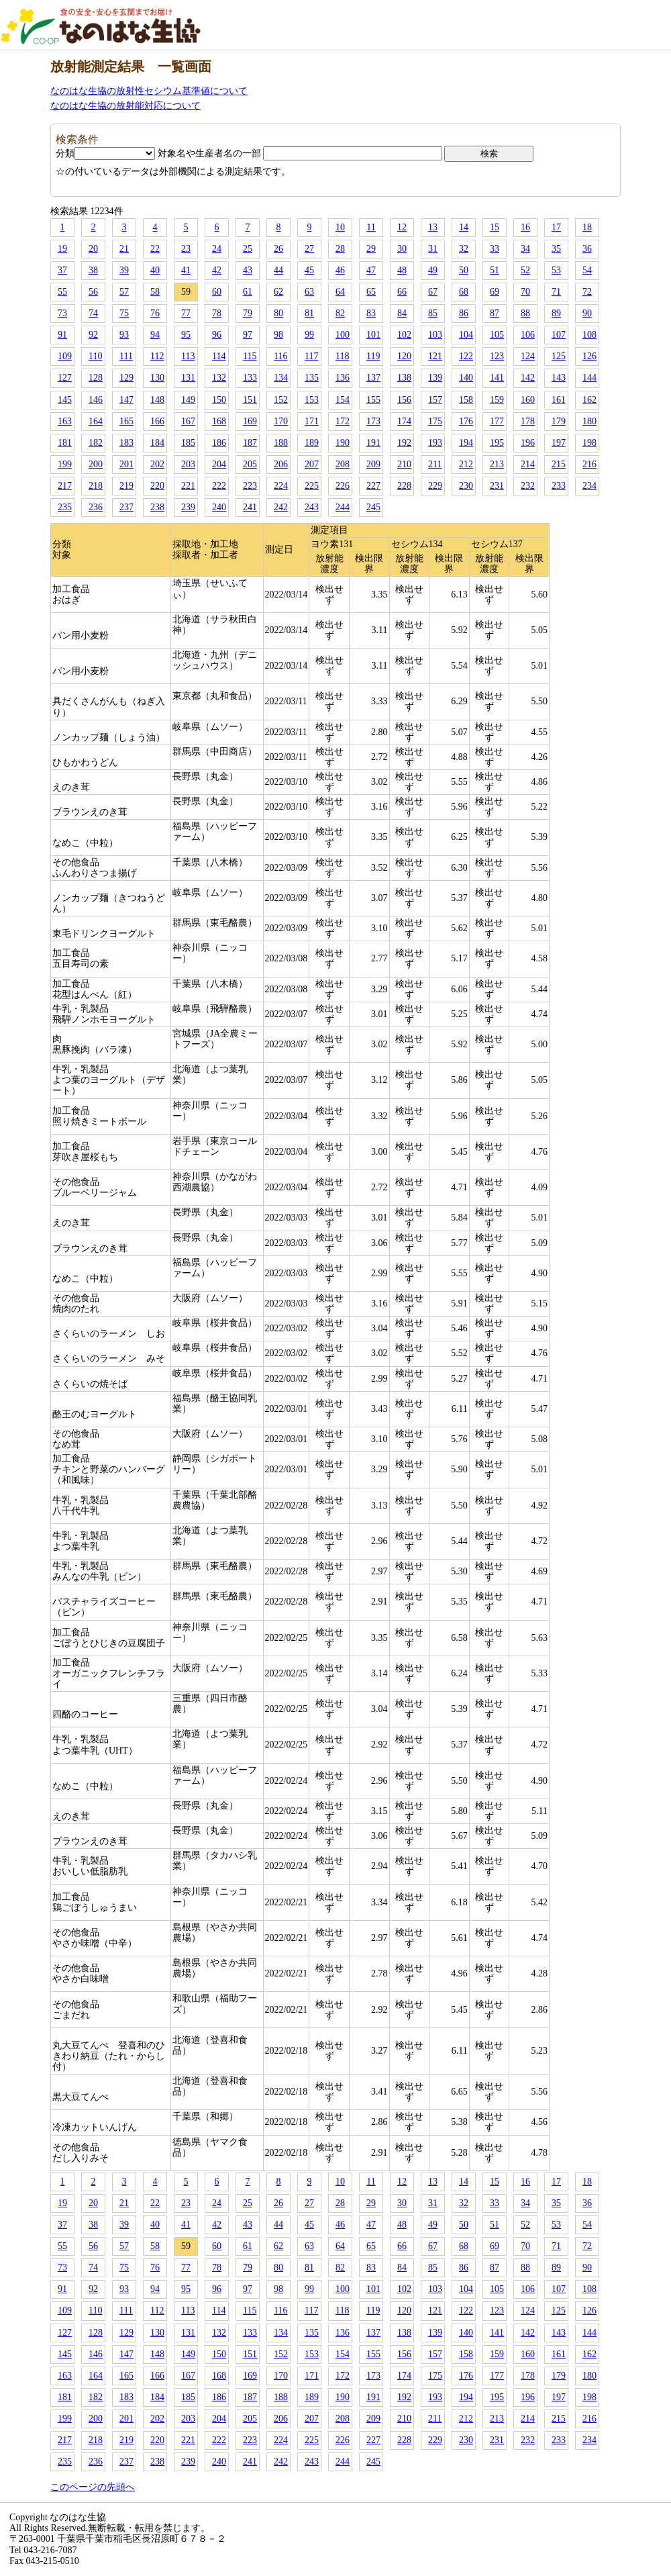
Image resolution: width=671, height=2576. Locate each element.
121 (435, 356)
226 (343, 486)
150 (219, 400)
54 (587, 270)
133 (250, 378)
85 (432, 313)
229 (435, 486)
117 (311, 356)
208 (343, 464)
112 (157, 356)
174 (404, 421)
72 (587, 292)
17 (556, 227)
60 (216, 292)
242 (281, 507)
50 (463, 270)
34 (525, 249)
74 (93, 313)
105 (497, 335)
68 (463, 292)
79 (247, 313)
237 (126, 507)
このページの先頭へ (92, 2487)
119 (373, 356)
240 (219, 507)
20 (93, 249)
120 (404, 356)
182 (96, 443)
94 (155, 335)
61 (247, 292)
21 (124, 249)
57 (124, 292)
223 (250, 486)
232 (528, 486)
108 (589, 335)
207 (312, 464)
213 (497, 464)
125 (559, 356)
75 (124, 313)
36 (587, 249)
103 (435, 335)
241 (250, 507)
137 (373, 378)
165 (126, 421)
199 (65, 464)
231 (497, 486)
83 (371, 313)
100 (343, 335)
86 (463, 313)
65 (371, 292)
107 (559, 335)
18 (587, 227)
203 (188, 464)
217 (65, 486)
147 (126, 400)
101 (373, 335)
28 (340, 249)
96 (216, 335)
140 (466, 378)
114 (218, 356)
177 (497, 421)
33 (494, 249)
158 (466, 400)
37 (62, 270)
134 (281, 378)
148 (157, 400)
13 (432, 227)
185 (188, 443)
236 (96, 507)
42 (216, 270)
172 (343, 421)
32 (463, 249)
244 (343, 507)
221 (188, 486)
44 (278, 270)
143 (559, 378)
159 (497, 400)
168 (219, 421)
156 (404, 400)
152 (281, 400)
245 (373, 507)
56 (93, 292)
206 (281, 464)
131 (188, 378)
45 (309, 270)
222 (219, 486)
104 (466, 335)
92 (93, 335)
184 (157, 443)
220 (157, 486)
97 (247, 335)
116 (280, 356)
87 (494, 313)
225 (312, 486)
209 (373, 464)
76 (155, 313)
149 (188, 400)
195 (497, 443)
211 (435, 464)
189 (312, 443)
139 (435, 378)
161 (559, 400)
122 (466, 356)
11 (370, 227)
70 (525, 292)
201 (126, 464)
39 (124, 270)
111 (126, 356)
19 (62, 249)
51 (494, 270)
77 (186, 313)
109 (65, 356)
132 (219, 378)
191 (373, 443)
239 (188, 507)
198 (589, 443)
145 (65, 400)
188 (281, 443)
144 (589, 378)
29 (371, 249)
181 (65, 443)
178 (528, 421)
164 (96, 421)
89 (556, 313)
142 (528, 378)
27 (309, 249)
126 (589, 356)
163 (65, 421)
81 (309, 313)
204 (219, 464)
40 (155, 270)
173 (373, 421)
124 (528, 356)
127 (65, 378)
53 (556, 270)
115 (249, 356)
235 (65, 507)
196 (528, 443)
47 (371, 270)
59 (186, 292)
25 (247, 249)
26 (278, 249)
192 (404, 443)
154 (343, 400)
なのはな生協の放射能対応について (125, 106)
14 (463, 227)
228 (404, 486)
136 (343, 378)
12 (402, 227)
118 (342, 356)
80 (278, 313)
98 (278, 335)
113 (188, 356)
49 (432, 270)
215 (559, 464)
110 (95, 356)
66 (402, 292)
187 (250, 443)
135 (312, 378)
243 (312, 507)
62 (278, 292)
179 (559, 421)
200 (96, 464)
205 (250, 464)
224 (281, 486)
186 (219, 443)
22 (155, 249)
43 (247, 270)
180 (589, 421)
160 (528, 400)
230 (466, 486)
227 (373, 486)
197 (559, 443)
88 (525, 313)
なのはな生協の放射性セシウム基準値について (149, 91)
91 (62, 335)
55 (62, 292)
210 (404, 464)
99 (309, 335)
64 (340, 292)
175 (435, 421)
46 (340, 270)
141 (497, 378)
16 (525, 227)
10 (340, 227)
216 (589, 464)
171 (312, 421)
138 (404, 378)
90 (587, 313)
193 (435, 443)
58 (155, 292)
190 (343, 443)
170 (281, 421)
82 (340, 313)
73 (62, 313)
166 (157, 421)
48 (402, 270)
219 (126, 486)
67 (432, 292)
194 (466, 443)
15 (494, 227)
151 (250, 400)
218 (96, 486)
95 (186, 335)
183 (126, 443)
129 (126, 378)
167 (188, 421)
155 (373, 400)
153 (312, 400)
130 (157, 378)
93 (124, 335)
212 (466, 464)
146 (96, 400)
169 (250, 421)
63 (309, 292)
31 (432, 249)
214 (528, 464)
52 (525, 270)
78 (216, 313)
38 (93, 270)
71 (556, 292)
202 (157, 464)
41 (186, 270)
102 (404, 335)
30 (402, 249)
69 (494, 292)
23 (186, 249)
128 (96, 378)
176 (466, 421)
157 (435, 400)
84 (402, 313)
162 (589, 400)
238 (157, 507)
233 (559, 486)
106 (528, 335)
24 (216, 249)
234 (589, 486)
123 (497, 356)
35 (556, 249)
